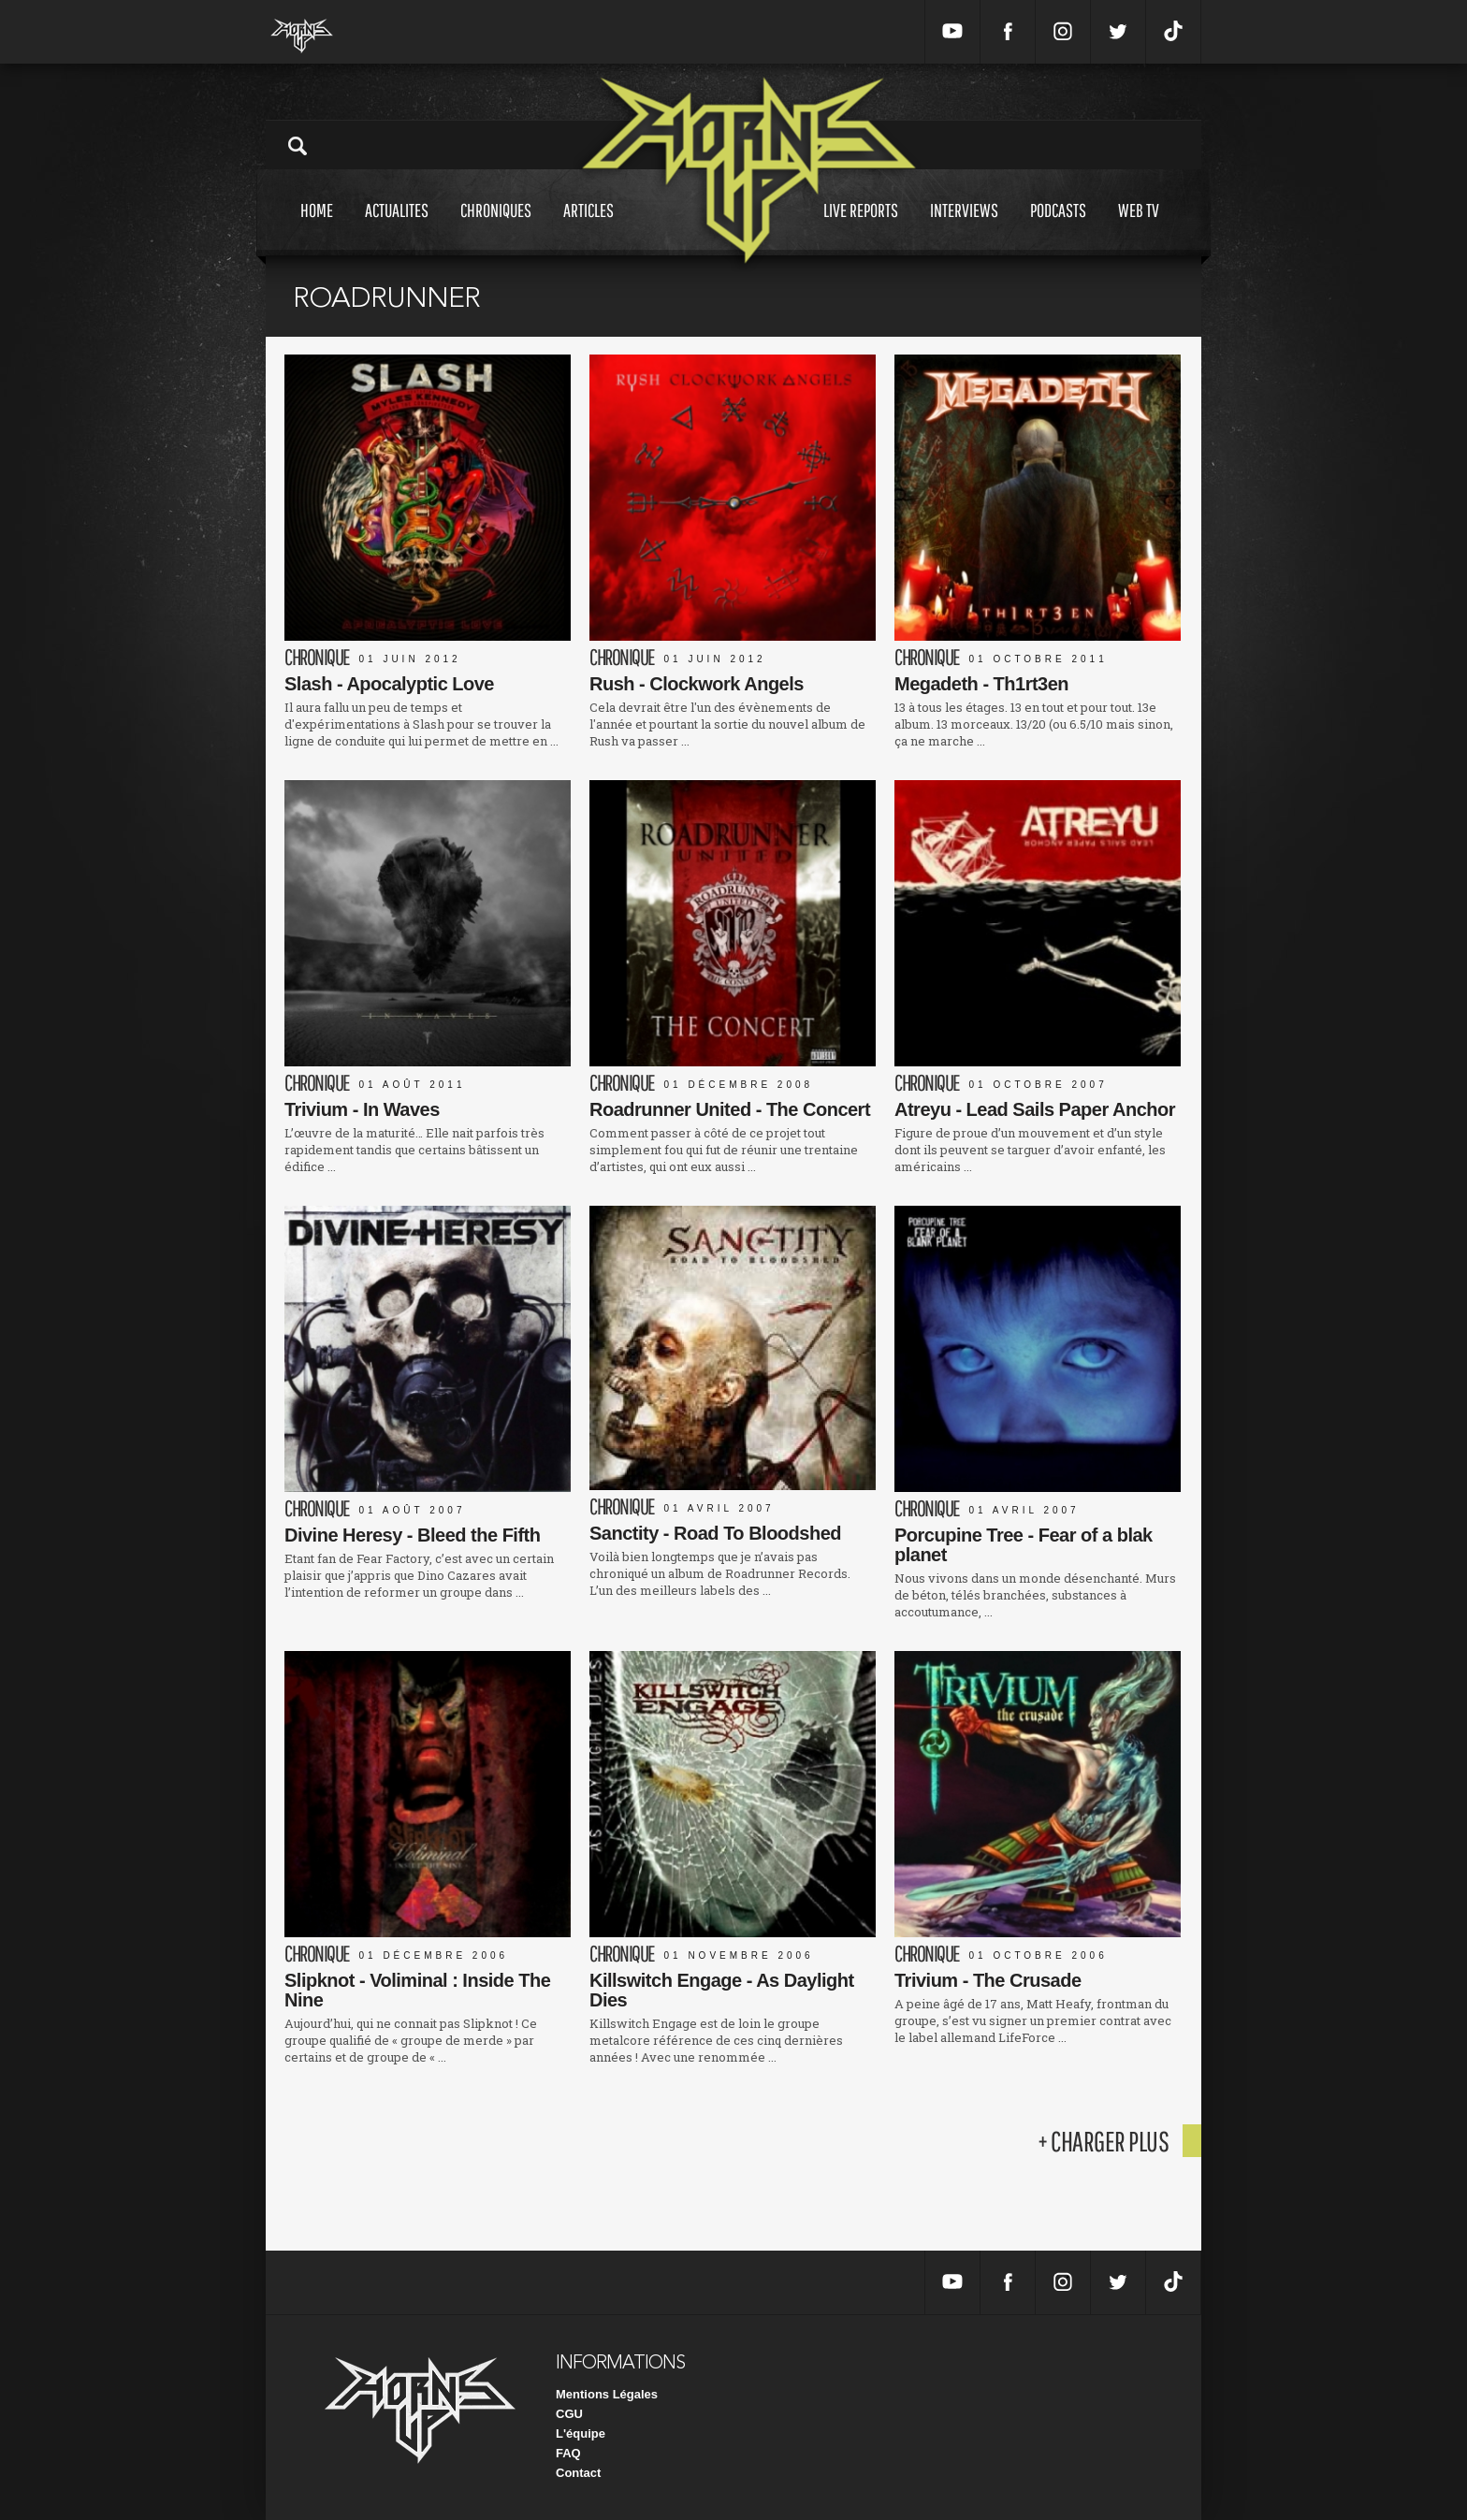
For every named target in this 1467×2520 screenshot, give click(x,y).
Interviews (964, 227)
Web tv (1138, 227)
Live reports (860, 227)
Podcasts (1058, 227)
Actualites (396, 227)
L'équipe (580, 2433)
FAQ (568, 2453)
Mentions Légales (607, 2394)
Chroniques (495, 227)
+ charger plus (1103, 2140)
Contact (578, 2473)
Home (316, 227)
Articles (588, 227)
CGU (569, 2414)
